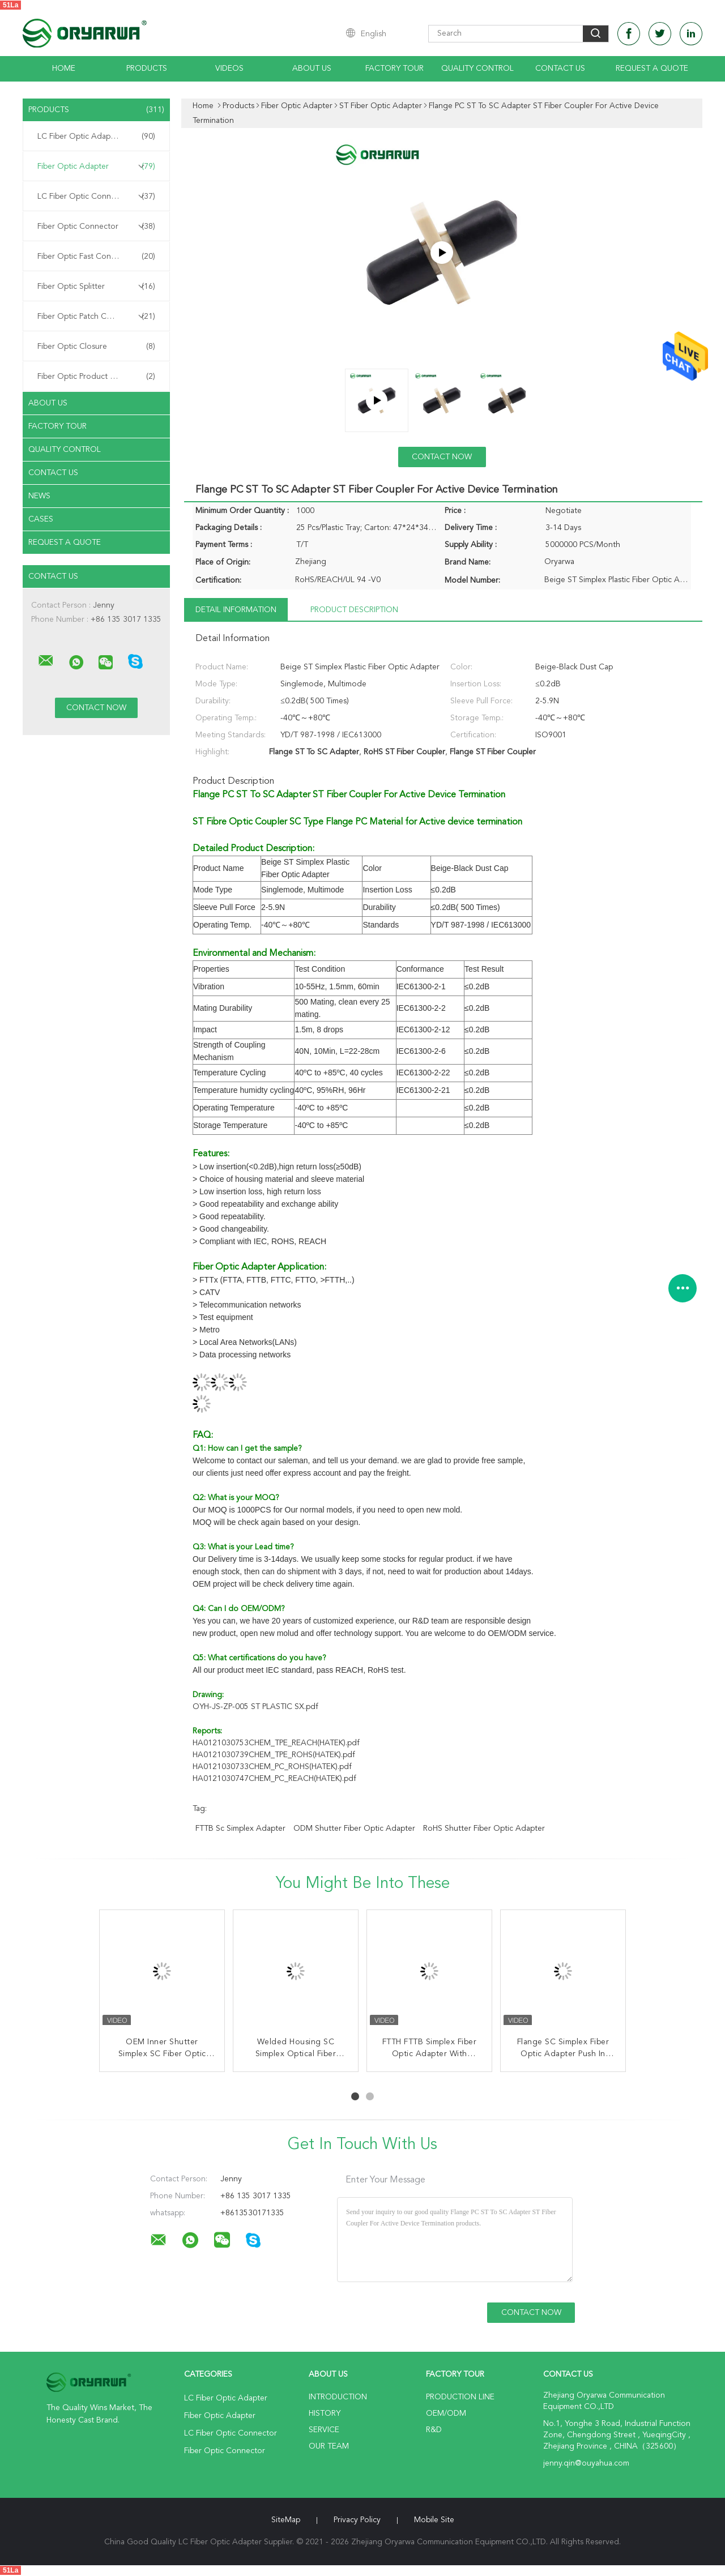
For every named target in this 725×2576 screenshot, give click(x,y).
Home (63, 68)
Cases (40, 519)
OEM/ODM (446, 2413)
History (324, 2413)
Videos (229, 68)
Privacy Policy (357, 2520)
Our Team (329, 2446)
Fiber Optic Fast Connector (96, 256)
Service (324, 2430)
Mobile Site (434, 2520)
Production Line (460, 2397)
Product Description (354, 610)
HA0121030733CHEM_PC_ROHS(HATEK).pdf (272, 1767)
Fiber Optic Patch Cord (96, 316)
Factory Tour (394, 68)
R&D (434, 2430)
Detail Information (235, 610)
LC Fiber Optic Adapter (96, 136)
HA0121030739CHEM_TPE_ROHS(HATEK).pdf (274, 1755)
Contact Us (560, 68)
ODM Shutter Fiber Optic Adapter (354, 1828)
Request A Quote (652, 68)
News (39, 496)
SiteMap (285, 2520)
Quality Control (477, 68)
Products (146, 68)
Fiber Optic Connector (96, 226)
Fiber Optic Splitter (96, 286)
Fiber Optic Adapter (96, 166)
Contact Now (442, 457)
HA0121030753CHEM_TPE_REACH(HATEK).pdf (276, 1743)
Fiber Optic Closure (96, 346)
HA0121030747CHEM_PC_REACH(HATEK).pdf (274, 1779)
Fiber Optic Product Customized (96, 376)
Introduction (338, 2397)
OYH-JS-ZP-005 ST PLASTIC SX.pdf (255, 1707)
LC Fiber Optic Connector (96, 196)
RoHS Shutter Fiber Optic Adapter (484, 1828)
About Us (311, 68)
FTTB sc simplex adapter (240, 1828)
